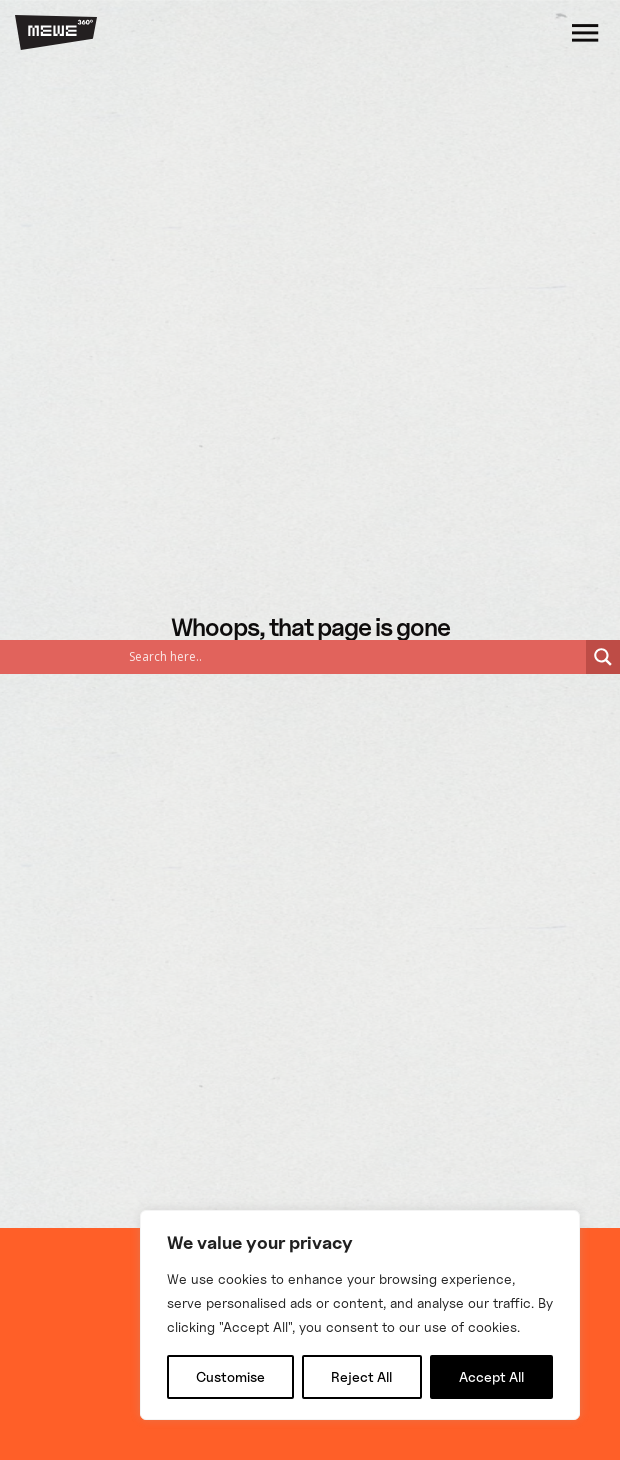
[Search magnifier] (603, 657)
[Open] (585, 32)
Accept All (491, 1376)
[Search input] (165, 657)
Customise (230, 1376)
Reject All (361, 1376)
